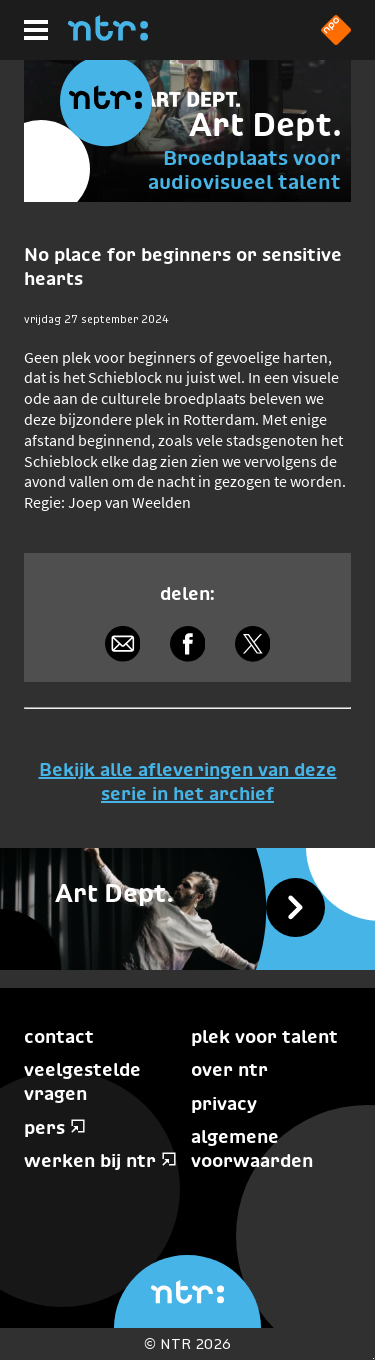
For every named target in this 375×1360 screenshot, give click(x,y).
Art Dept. (265, 124)
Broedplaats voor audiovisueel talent (244, 170)
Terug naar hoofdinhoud (373, 1358)
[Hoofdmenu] (36, 30)
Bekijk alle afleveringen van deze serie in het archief (188, 781)
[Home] (108, 35)
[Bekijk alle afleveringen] (187, 909)
